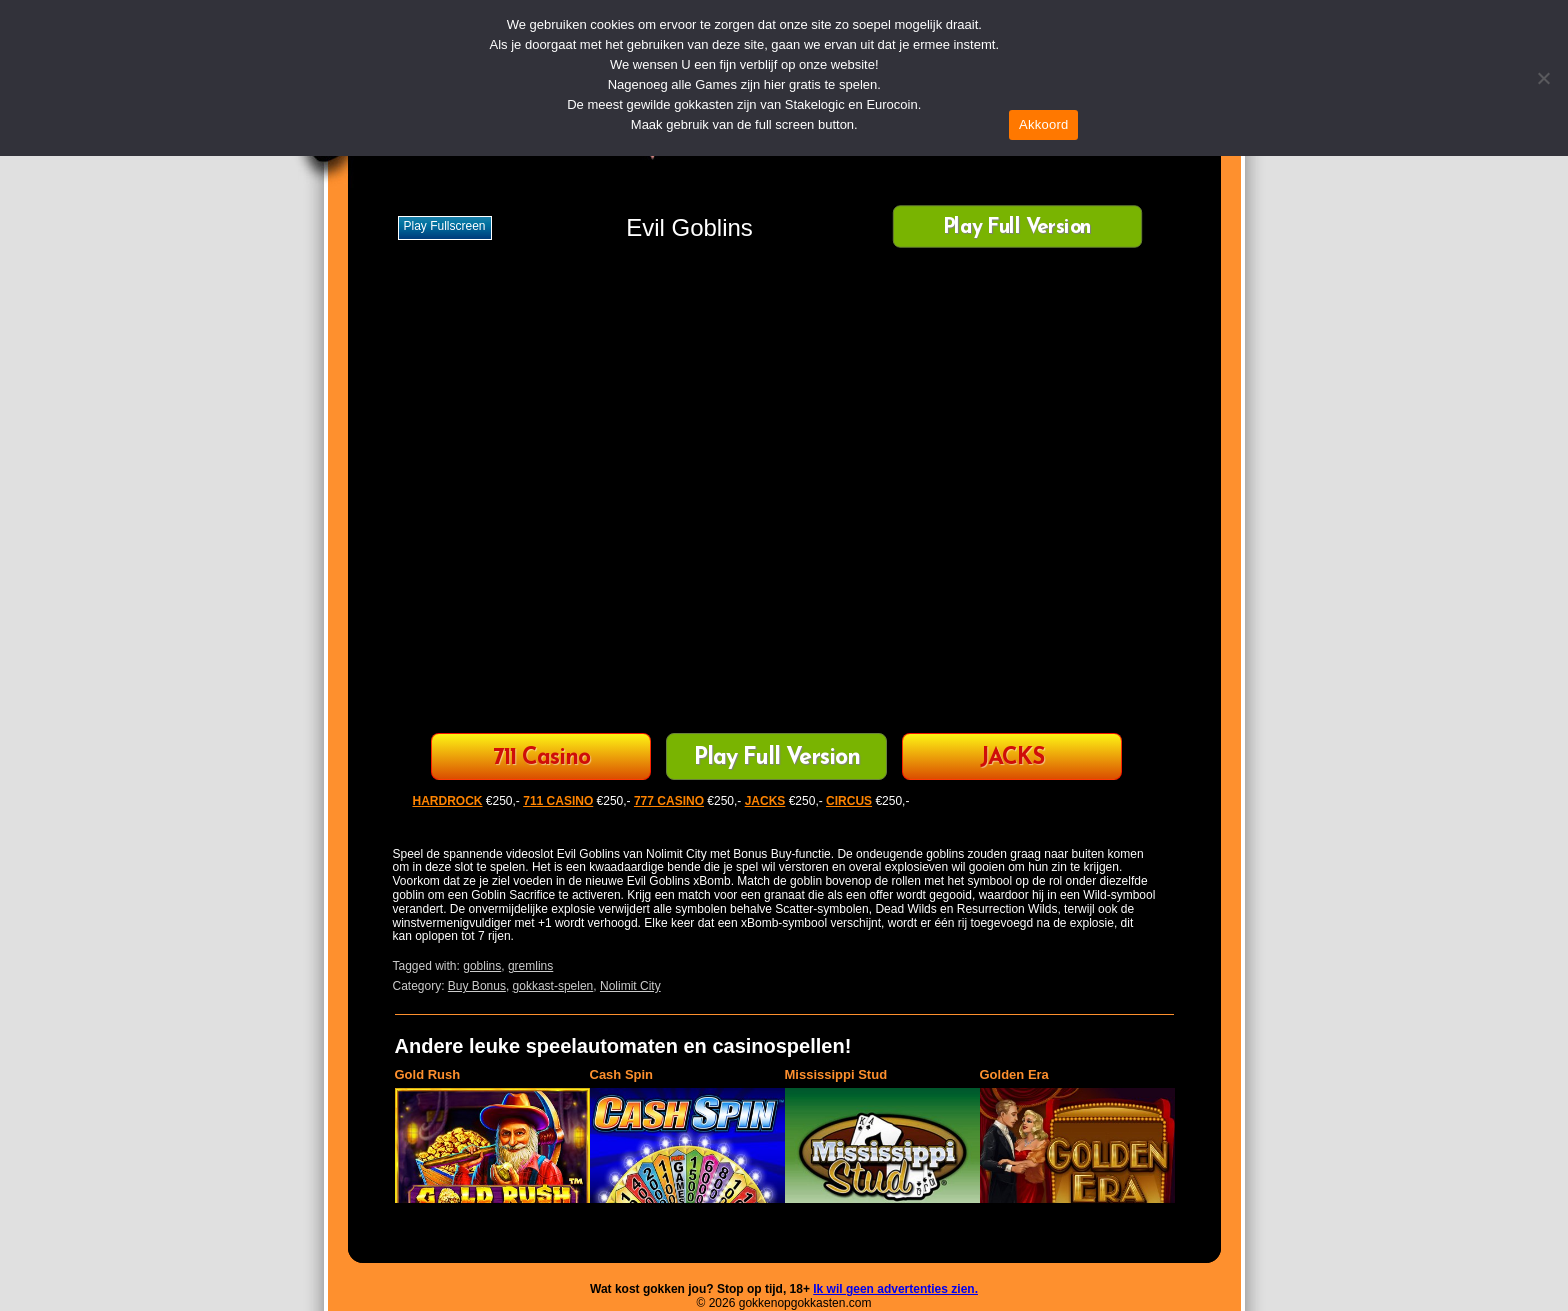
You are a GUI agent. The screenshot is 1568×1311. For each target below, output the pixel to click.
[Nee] (1543, 78)
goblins (482, 966)
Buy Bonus (477, 986)
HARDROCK (448, 801)
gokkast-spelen (553, 986)
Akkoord (1043, 124)
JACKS (1012, 758)
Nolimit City (630, 986)
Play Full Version (1016, 228)
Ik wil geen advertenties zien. (895, 1289)
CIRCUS (849, 801)
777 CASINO (669, 801)
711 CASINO (558, 801)
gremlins (530, 966)
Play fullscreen (445, 226)
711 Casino (541, 758)
